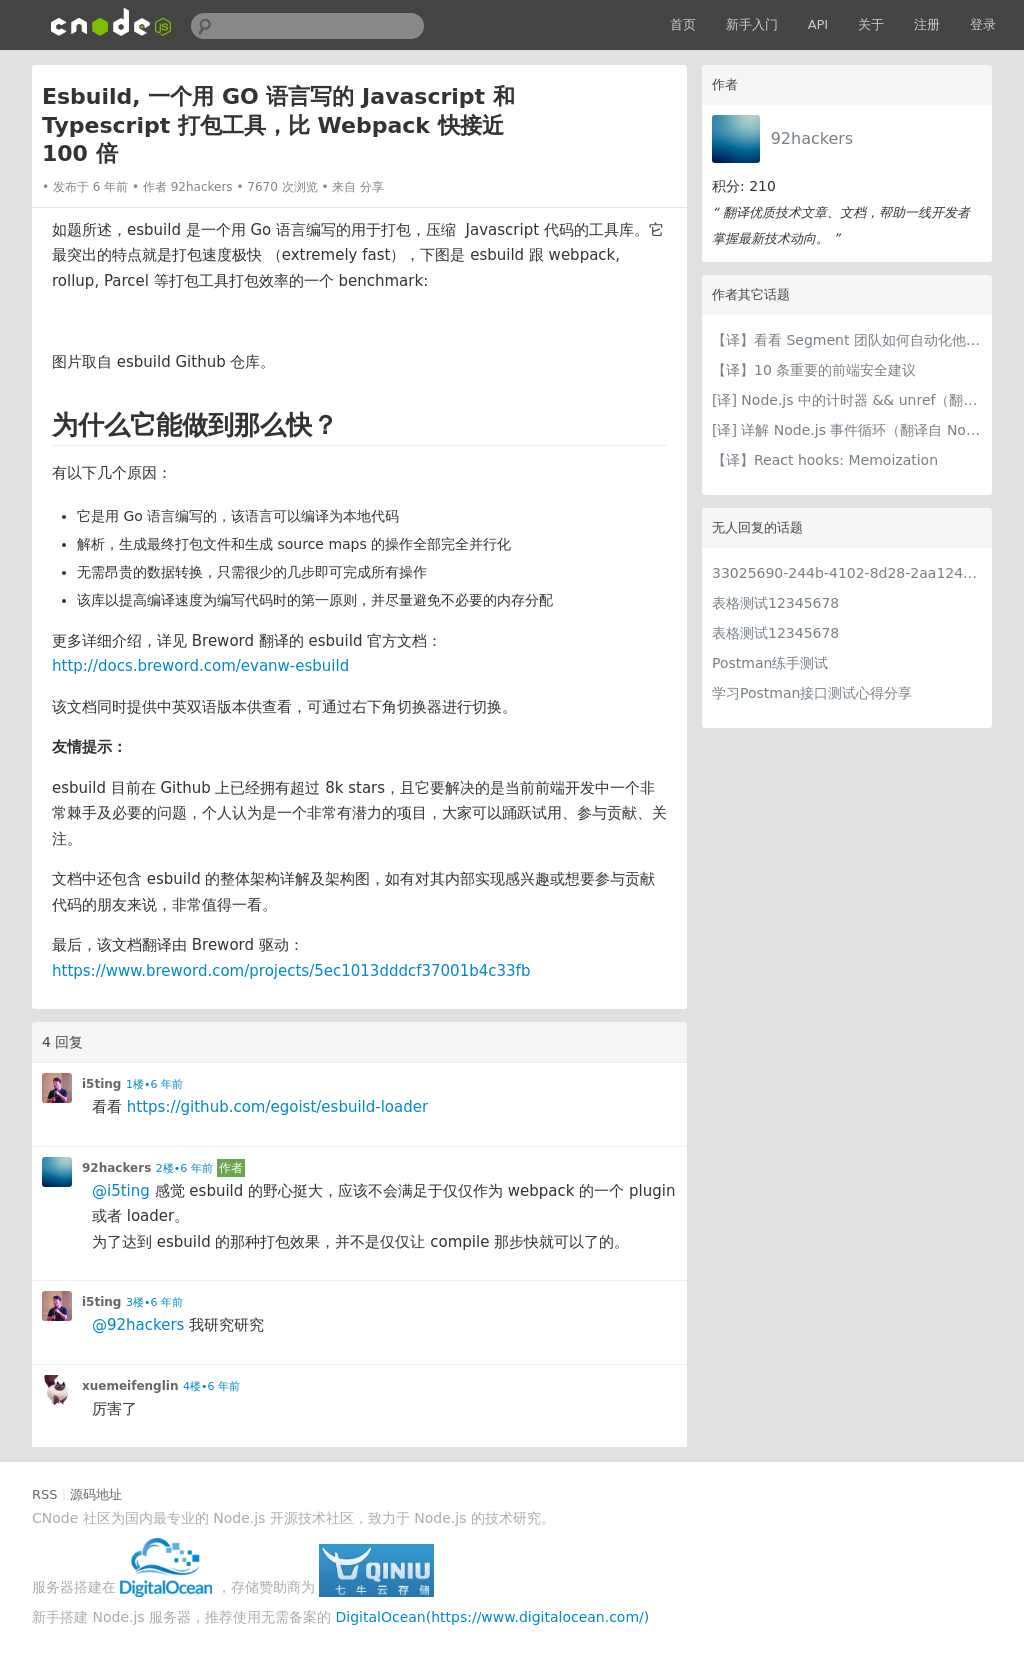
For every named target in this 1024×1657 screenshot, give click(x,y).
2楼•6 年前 (184, 1168)
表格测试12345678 (775, 603)
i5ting (101, 1084)
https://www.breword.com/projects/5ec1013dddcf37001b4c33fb (291, 971)
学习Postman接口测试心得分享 (812, 693)
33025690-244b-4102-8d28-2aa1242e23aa (847, 573)
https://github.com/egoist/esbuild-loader (277, 1107)
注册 (927, 24)
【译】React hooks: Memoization (825, 460)
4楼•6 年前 (211, 1386)
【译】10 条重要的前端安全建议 (814, 370)
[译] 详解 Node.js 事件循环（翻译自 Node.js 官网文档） (847, 430)
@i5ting (121, 1191)
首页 (683, 24)
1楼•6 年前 (154, 1084)
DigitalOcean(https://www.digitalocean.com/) (493, 1617)
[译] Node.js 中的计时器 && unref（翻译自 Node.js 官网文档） (847, 400)
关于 (871, 24)
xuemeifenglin (130, 1386)
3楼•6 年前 (154, 1302)
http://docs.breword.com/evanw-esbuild (200, 666)
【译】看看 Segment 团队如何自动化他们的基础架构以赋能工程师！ (847, 340)
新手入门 (752, 24)
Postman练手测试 (770, 663)
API (818, 24)
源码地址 (96, 1494)
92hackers (812, 138)
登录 (983, 24)
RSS (45, 1494)
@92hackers (138, 1325)
